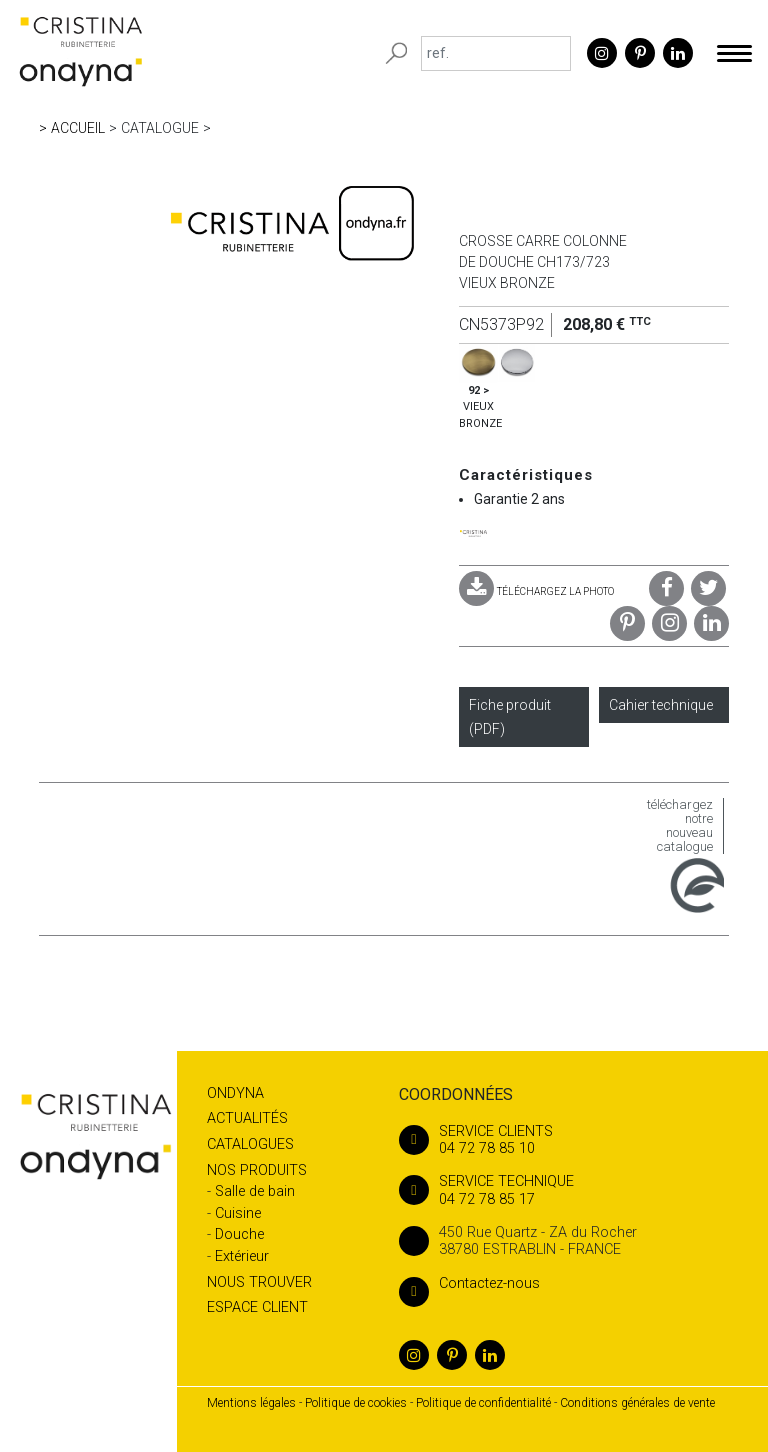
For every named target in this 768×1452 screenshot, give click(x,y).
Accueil (78, 128)
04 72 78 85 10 (560, 1140)
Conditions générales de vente (637, 1403)
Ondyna (235, 1093)
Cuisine (238, 1213)
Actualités (247, 1118)
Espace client (257, 1307)
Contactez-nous (469, 1283)
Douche (239, 1234)
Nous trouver (259, 1282)
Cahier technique (661, 705)
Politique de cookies (356, 1403)
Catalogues (250, 1144)
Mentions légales (251, 1403)
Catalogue (160, 128)
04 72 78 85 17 (560, 1190)
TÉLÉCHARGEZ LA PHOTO (536, 591)
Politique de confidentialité (483, 1403)
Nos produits (257, 1170)
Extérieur (242, 1256)
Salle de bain (255, 1191)
